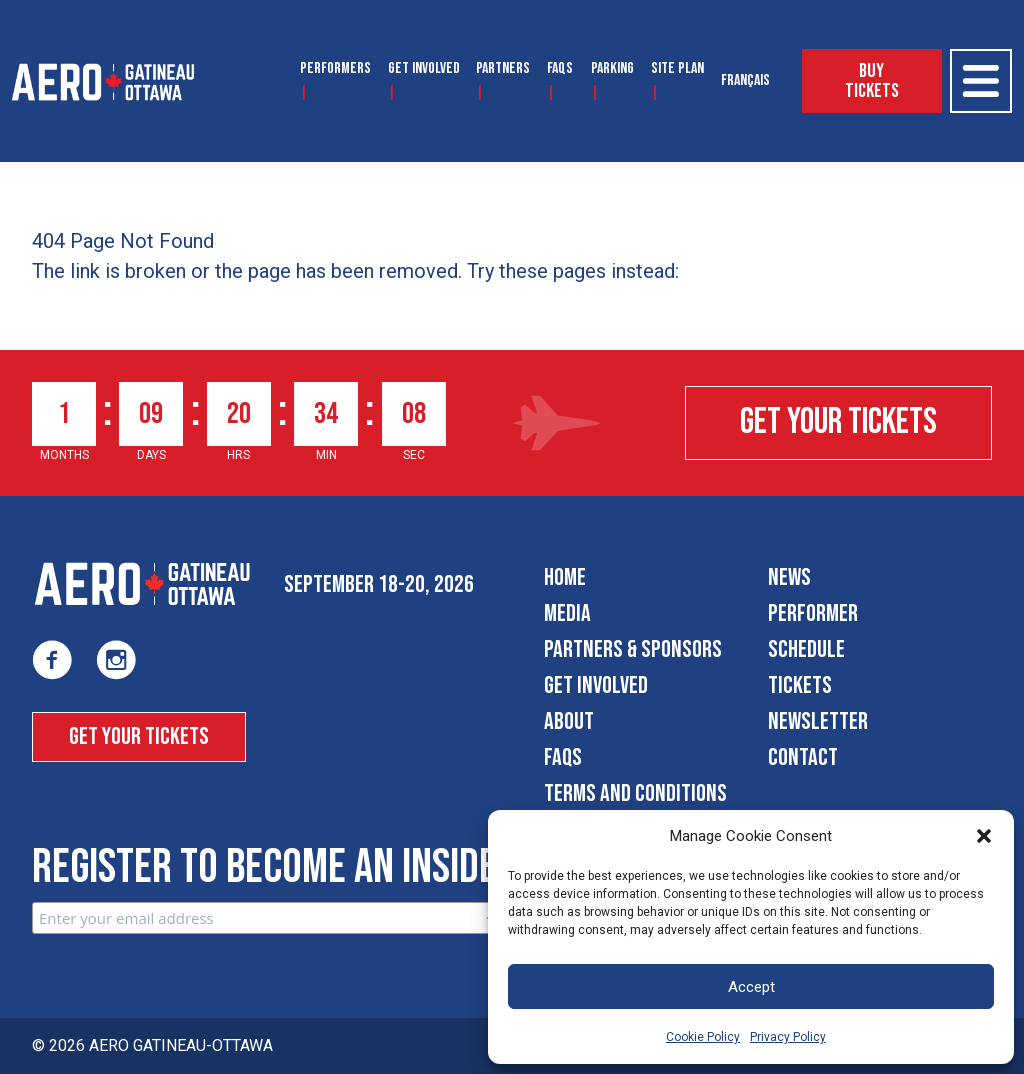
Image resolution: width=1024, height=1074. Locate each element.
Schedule (806, 649)
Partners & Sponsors (633, 649)
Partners (503, 68)
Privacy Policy (788, 1037)
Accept (751, 987)
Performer (813, 613)
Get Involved (424, 68)
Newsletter (818, 721)
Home (565, 577)
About (569, 721)
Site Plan (677, 68)
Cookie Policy (703, 1037)
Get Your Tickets (838, 422)
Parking (612, 68)
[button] (984, 836)
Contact (803, 757)
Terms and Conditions (635, 793)
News (789, 577)
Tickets (800, 685)
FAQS (560, 68)
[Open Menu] (981, 81)
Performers (335, 68)
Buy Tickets (872, 81)
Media (567, 613)
